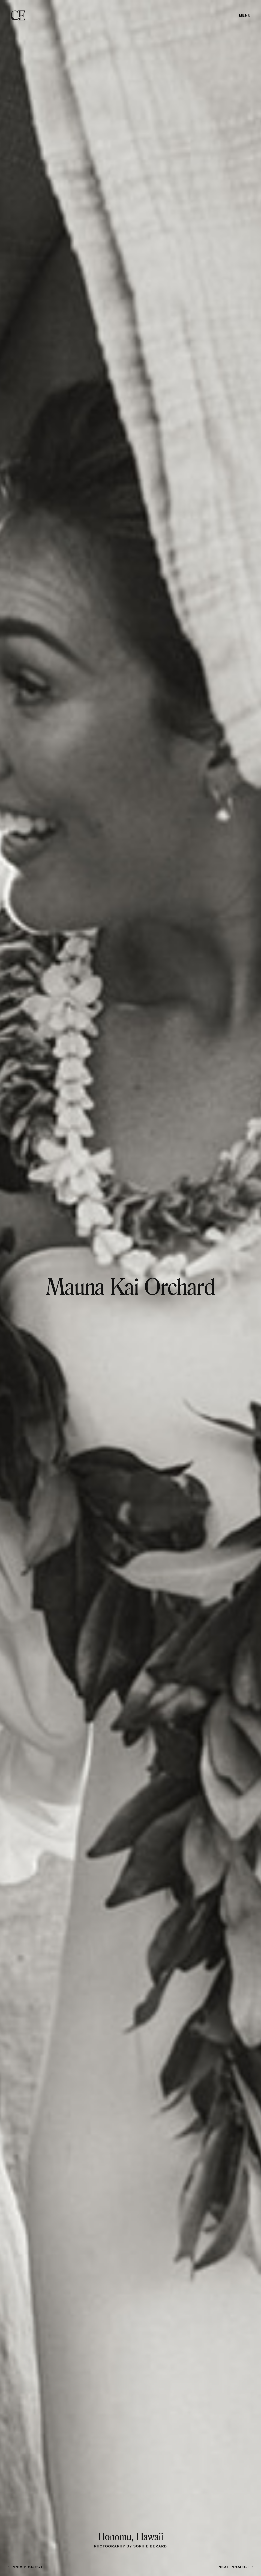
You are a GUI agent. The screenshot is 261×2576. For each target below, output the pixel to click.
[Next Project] (237, 2568)
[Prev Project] (24, 2568)
